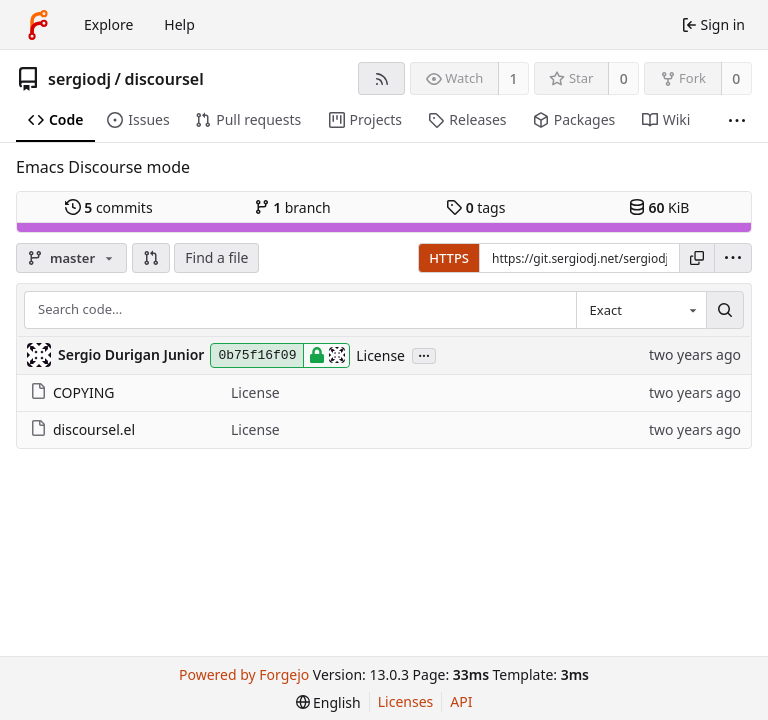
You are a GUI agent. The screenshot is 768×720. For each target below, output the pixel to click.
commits (109, 207)
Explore (108, 24)
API (461, 701)
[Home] (38, 25)
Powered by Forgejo (244, 674)
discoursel (163, 79)
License (380, 355)
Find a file (216, 257)
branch (292, 207)
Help (179, 24)
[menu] (733, 258)
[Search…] (725, 310)
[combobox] (641, 310)
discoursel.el (82, 429)
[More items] (737, 120)
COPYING (72, 392)
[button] (151, 258)
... (424, 354)
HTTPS (449, 258)
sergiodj (79, 79)
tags (475, 207)
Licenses (406, 701)
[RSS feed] (381, 78)
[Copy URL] (697, 258)
